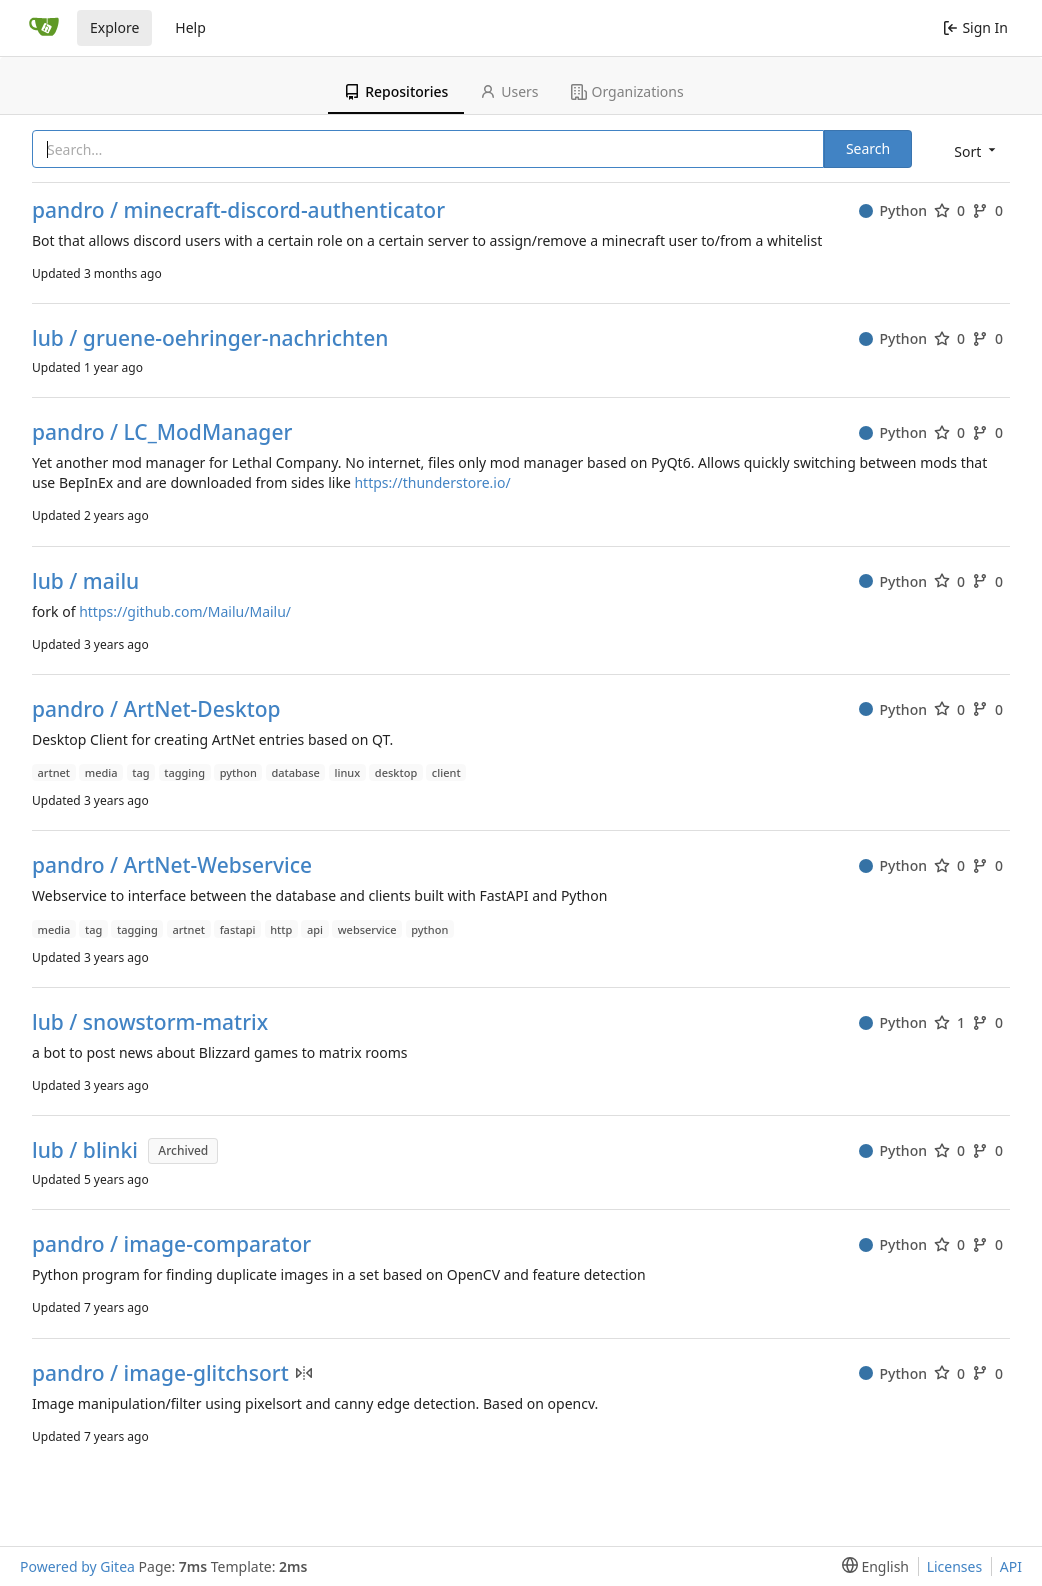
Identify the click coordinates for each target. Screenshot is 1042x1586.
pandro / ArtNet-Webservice (172, 865)
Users (509, 91)
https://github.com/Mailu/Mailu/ (185, 611)
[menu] (973, 150)
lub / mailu (85, 581)
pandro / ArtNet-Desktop (156, 709)
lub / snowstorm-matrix (150, 1022)
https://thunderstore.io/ (432, 482)
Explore (114, 27)
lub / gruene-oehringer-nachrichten (210, 338)
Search (868, 148)
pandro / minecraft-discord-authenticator (238, 210)
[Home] (44, 28)
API (1011, 1566)
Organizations (627, 91)
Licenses (955, 1566)
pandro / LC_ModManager (162, 432)
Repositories (396, 91)
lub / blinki (85, 1150)
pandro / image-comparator (171, 1244)
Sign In (975, 27)
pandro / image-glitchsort (160, 1373)
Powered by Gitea (77, 1566)
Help (190, 27)
